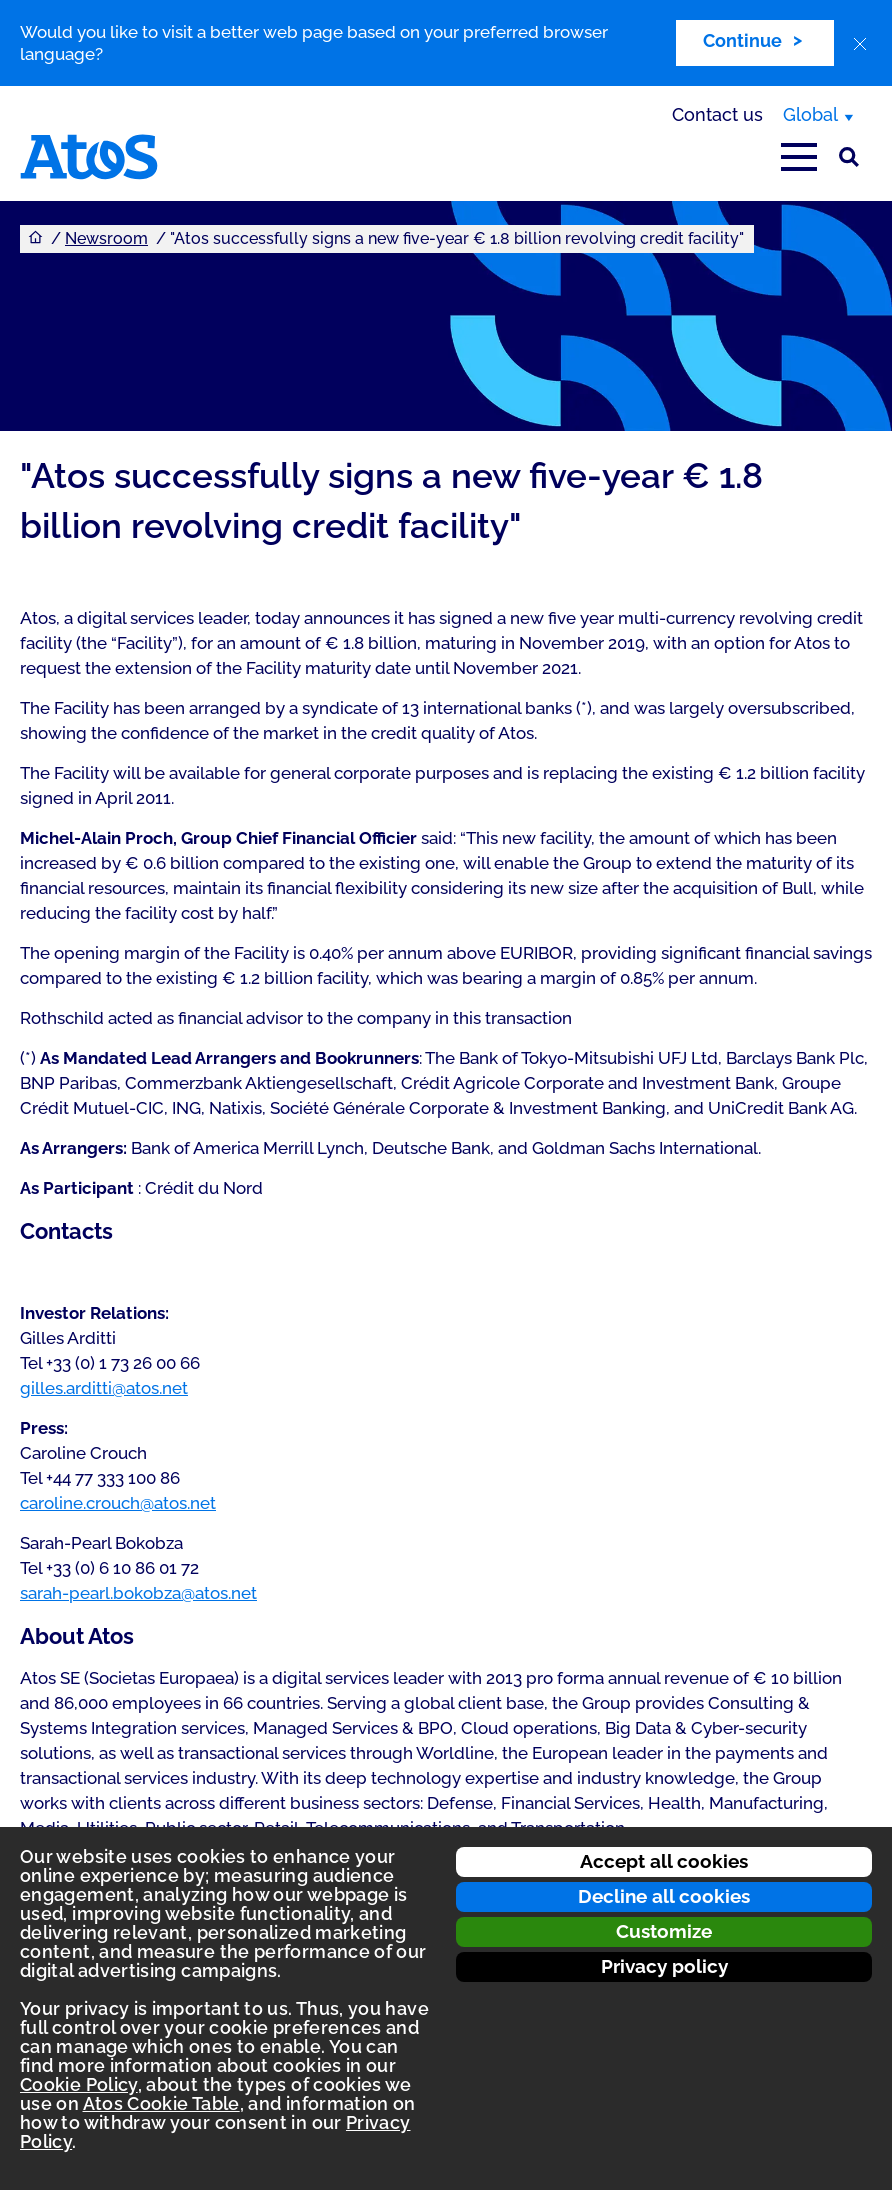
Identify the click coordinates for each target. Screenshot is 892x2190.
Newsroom (106, 238)
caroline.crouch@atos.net (118, 1503)
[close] (860, 44)
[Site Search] (849, 157)
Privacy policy (664, 1966)
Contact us (717, 114)
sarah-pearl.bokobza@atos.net (138, 1593)
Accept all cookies (664, 1861)
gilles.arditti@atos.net (104, 1388)
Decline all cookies (664, 1896)
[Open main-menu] (799, 157)
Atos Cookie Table (161, 2103)
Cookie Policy (79, 2084)
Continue (742, 40)
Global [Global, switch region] (810, 114)
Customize (664, 1931)
